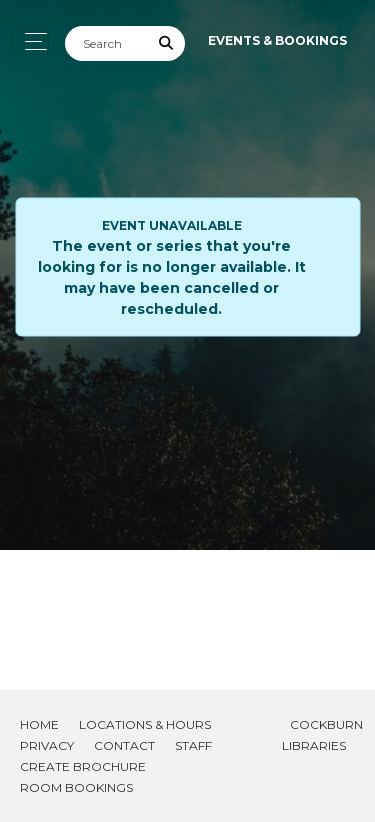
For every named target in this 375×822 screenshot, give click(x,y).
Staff (193, 745)
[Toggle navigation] (30, 41)
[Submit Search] (167, 43)
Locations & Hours (145, 724)
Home (39, 724)
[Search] (107, 43)
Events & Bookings (277, 40)
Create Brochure (83, 766)
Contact (124, 745)
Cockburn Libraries (322, 735)
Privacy (47, 745)
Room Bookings (76, 787)
